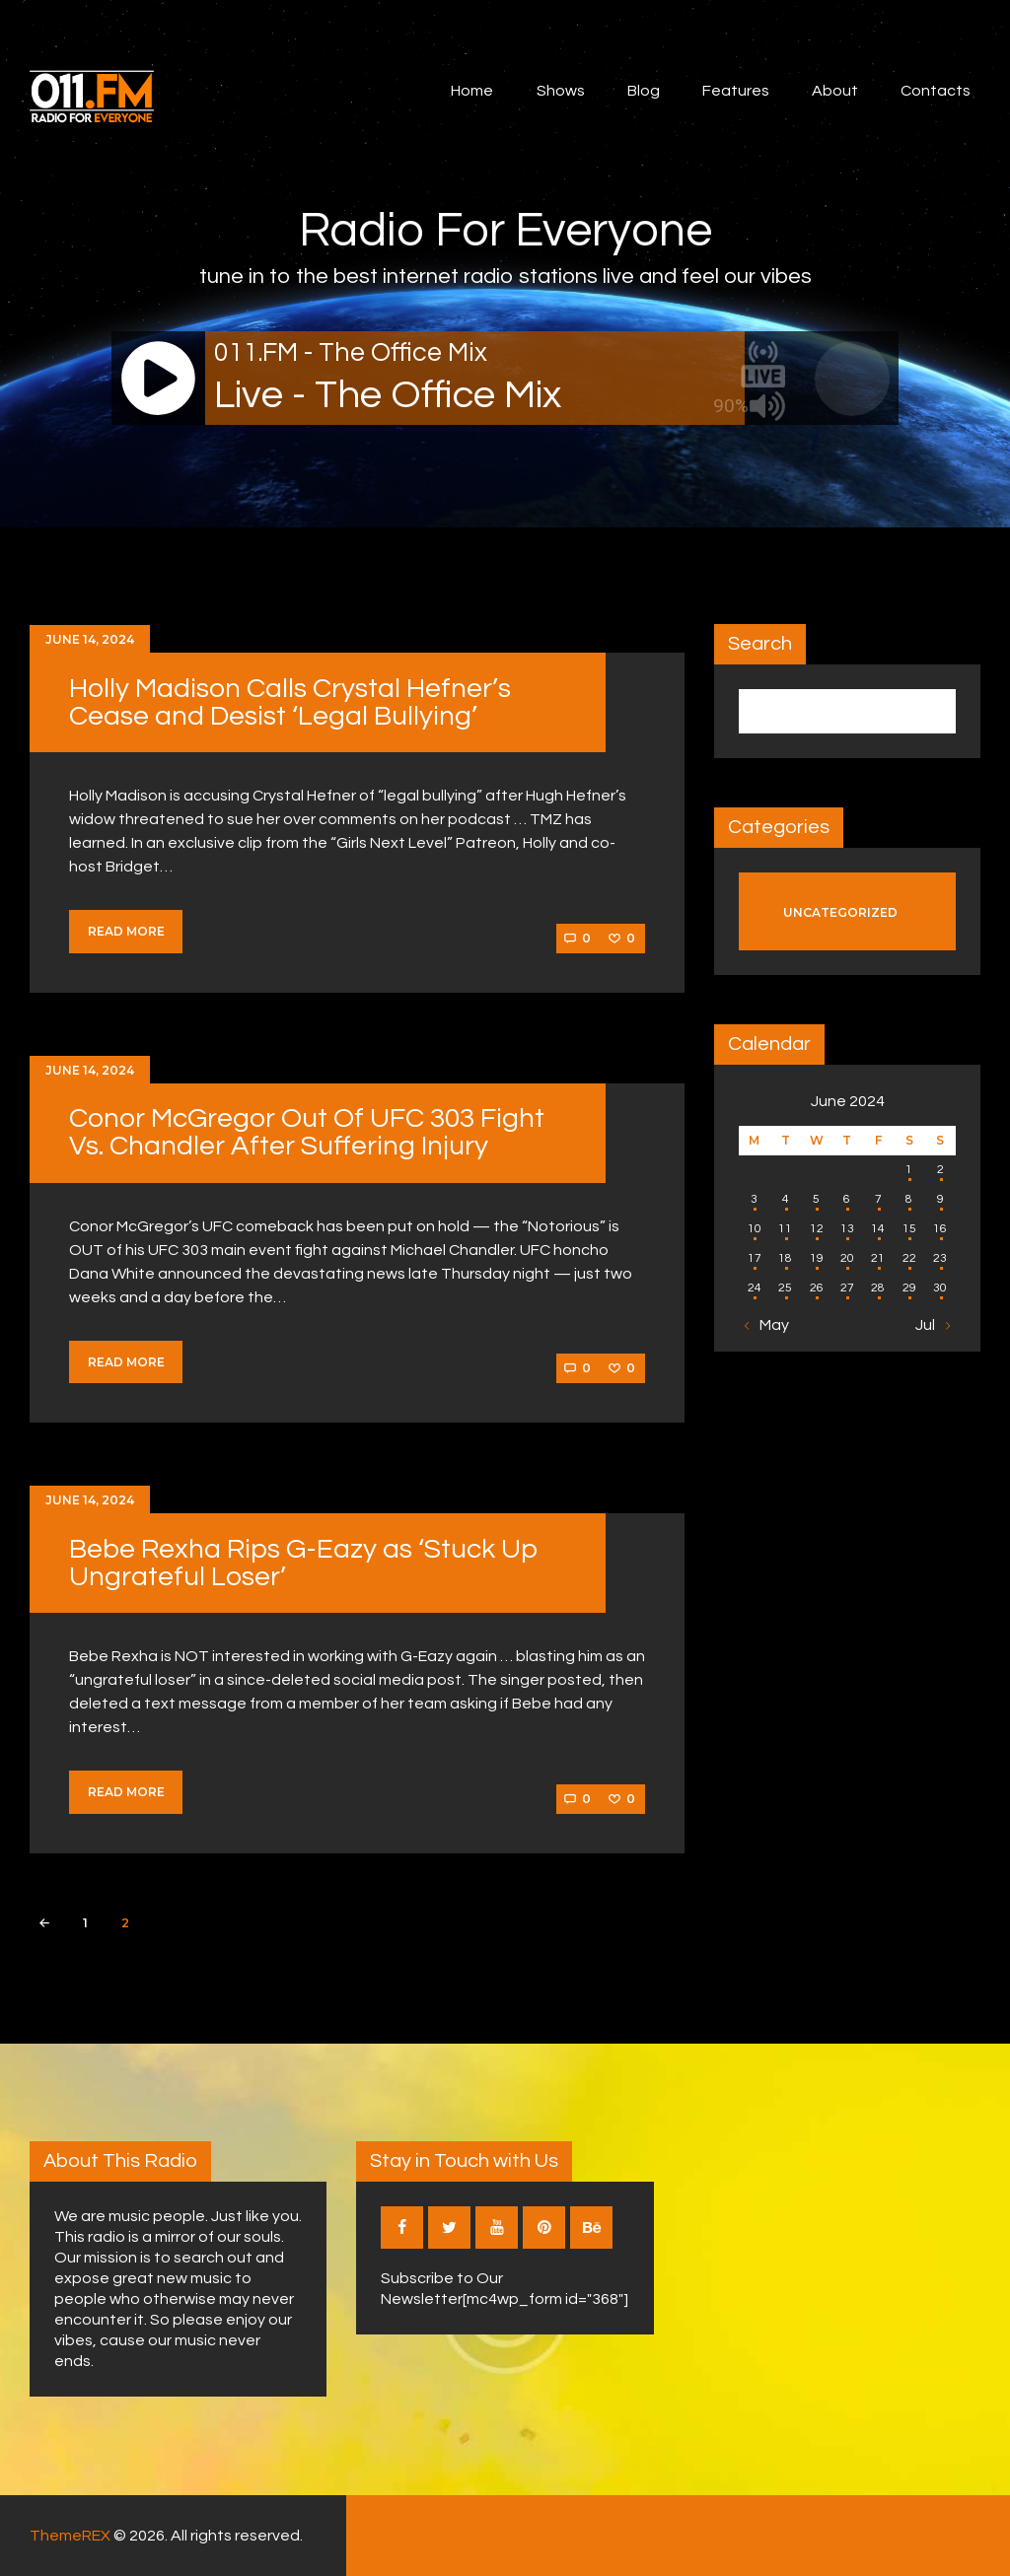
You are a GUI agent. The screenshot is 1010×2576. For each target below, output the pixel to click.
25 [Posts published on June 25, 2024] (785, 1288)
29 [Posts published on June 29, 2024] (909, 1288)
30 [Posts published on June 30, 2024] (940, 1288)
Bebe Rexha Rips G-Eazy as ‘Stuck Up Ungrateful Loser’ (303, 1563)
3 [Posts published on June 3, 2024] (754, 1199)
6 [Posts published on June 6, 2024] (846, 1199)
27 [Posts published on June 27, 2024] (847, 1288)
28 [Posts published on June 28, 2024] (878, 1288)
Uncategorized (840, 912)
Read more (126, 931)
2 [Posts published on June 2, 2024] (940, 1169)
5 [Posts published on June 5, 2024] (816, 1199)
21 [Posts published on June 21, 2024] (878, 1258)
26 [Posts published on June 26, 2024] (817, 1288)
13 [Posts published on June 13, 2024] (847, 1228)
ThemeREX (70, 2535)
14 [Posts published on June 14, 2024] (878, 1228)
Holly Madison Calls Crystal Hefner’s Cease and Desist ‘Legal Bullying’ (290, 702)
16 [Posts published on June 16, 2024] (940, 1228)
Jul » (930, 1325)
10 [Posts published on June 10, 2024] (754, 1228)
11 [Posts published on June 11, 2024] (785, 1228)
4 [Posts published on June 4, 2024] (785, 1199)
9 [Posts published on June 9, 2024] (940, 1199)
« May (769, 1325)
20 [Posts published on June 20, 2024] (847, 1258)
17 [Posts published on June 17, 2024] (754, 1258)
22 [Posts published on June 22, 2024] (909, 1258)
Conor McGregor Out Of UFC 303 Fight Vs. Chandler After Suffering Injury (306, 1132)
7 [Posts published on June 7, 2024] (878, 1199)
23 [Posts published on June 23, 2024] (940, 1258)
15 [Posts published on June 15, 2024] (909, 1228)
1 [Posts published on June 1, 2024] (908, 1169)
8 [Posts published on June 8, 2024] (908, 1199)
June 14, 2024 (89, 639)
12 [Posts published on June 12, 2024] (817, 1228)
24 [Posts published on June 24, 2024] (754, 1288)
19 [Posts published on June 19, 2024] (817, 1258)
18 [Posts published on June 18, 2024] (785, 1258)
